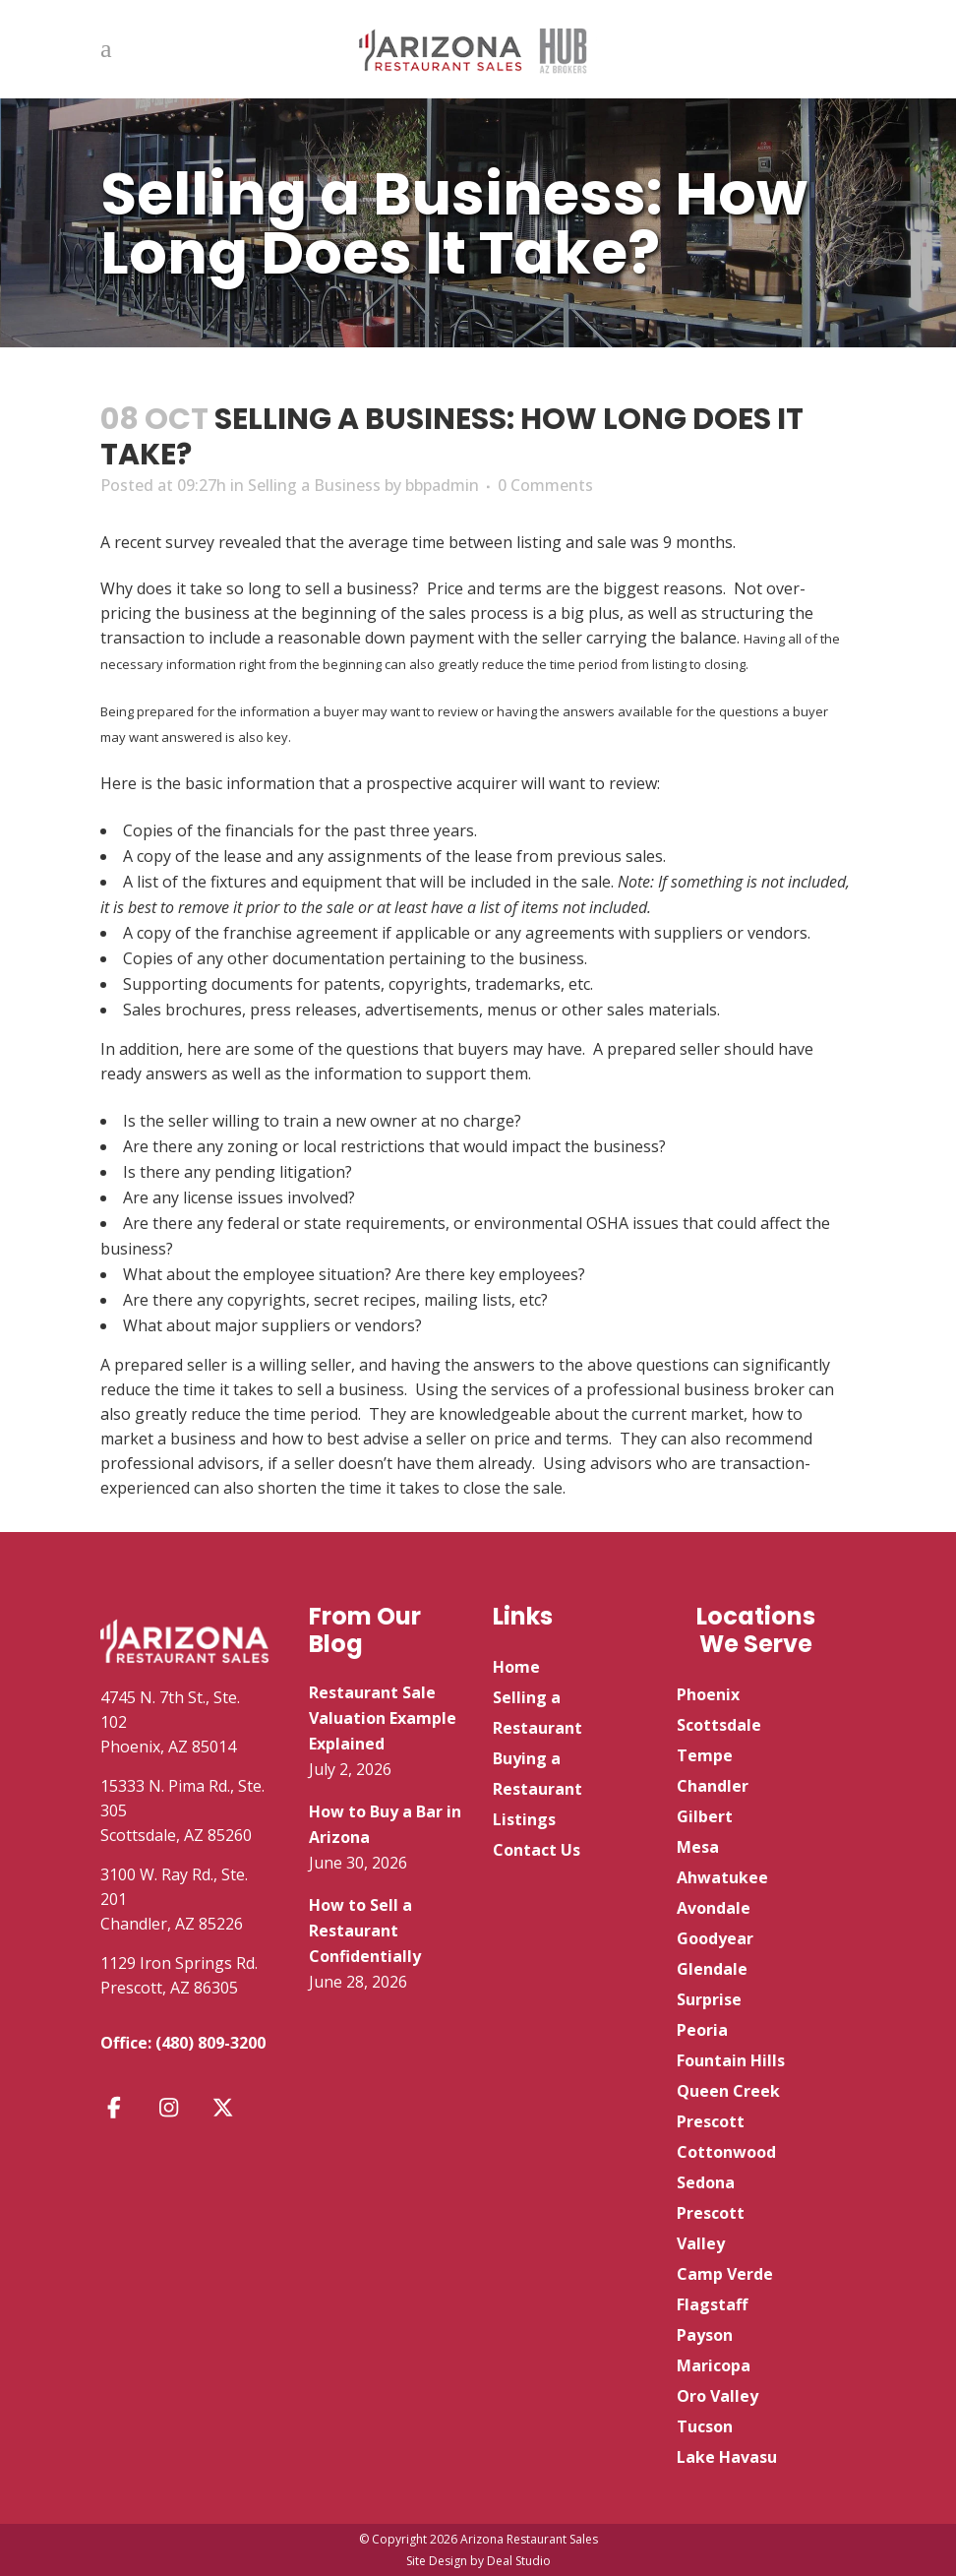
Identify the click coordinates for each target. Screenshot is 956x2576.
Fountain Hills (731, 2060)
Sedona (706, 2182)
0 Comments (545, 485)
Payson (705, 2335)
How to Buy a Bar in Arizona (385, 1824)
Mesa (698, 1847)
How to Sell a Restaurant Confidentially (365, 1930)
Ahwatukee (722, 1877)
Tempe (705, 1755)
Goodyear (715, 1938)
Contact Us (536, 1850)
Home (516, 1667)
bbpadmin (442, 485)
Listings (524, 1819)
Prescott (711, 2121)
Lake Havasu (727, 2457)
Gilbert (705, 1816)
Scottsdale (719, 1725)
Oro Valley (717, 2396)
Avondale (713, 1908)
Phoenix (708, 1694)
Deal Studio (519, 2560)
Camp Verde (725, 2274)
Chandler (712, 1786)
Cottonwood (726, 2152)
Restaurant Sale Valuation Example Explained (382, 1718)
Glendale (712, 1969)
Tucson (705, 2426)
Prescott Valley (711, 2228)
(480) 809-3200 (210, 2043)
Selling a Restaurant (537, 1713)
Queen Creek (728, 2091)
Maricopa (713, 2365)
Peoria (702, 2030)
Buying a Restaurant (537, 1774)
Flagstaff (712, 2304)
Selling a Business (314, 485)
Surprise (709, 1999)
